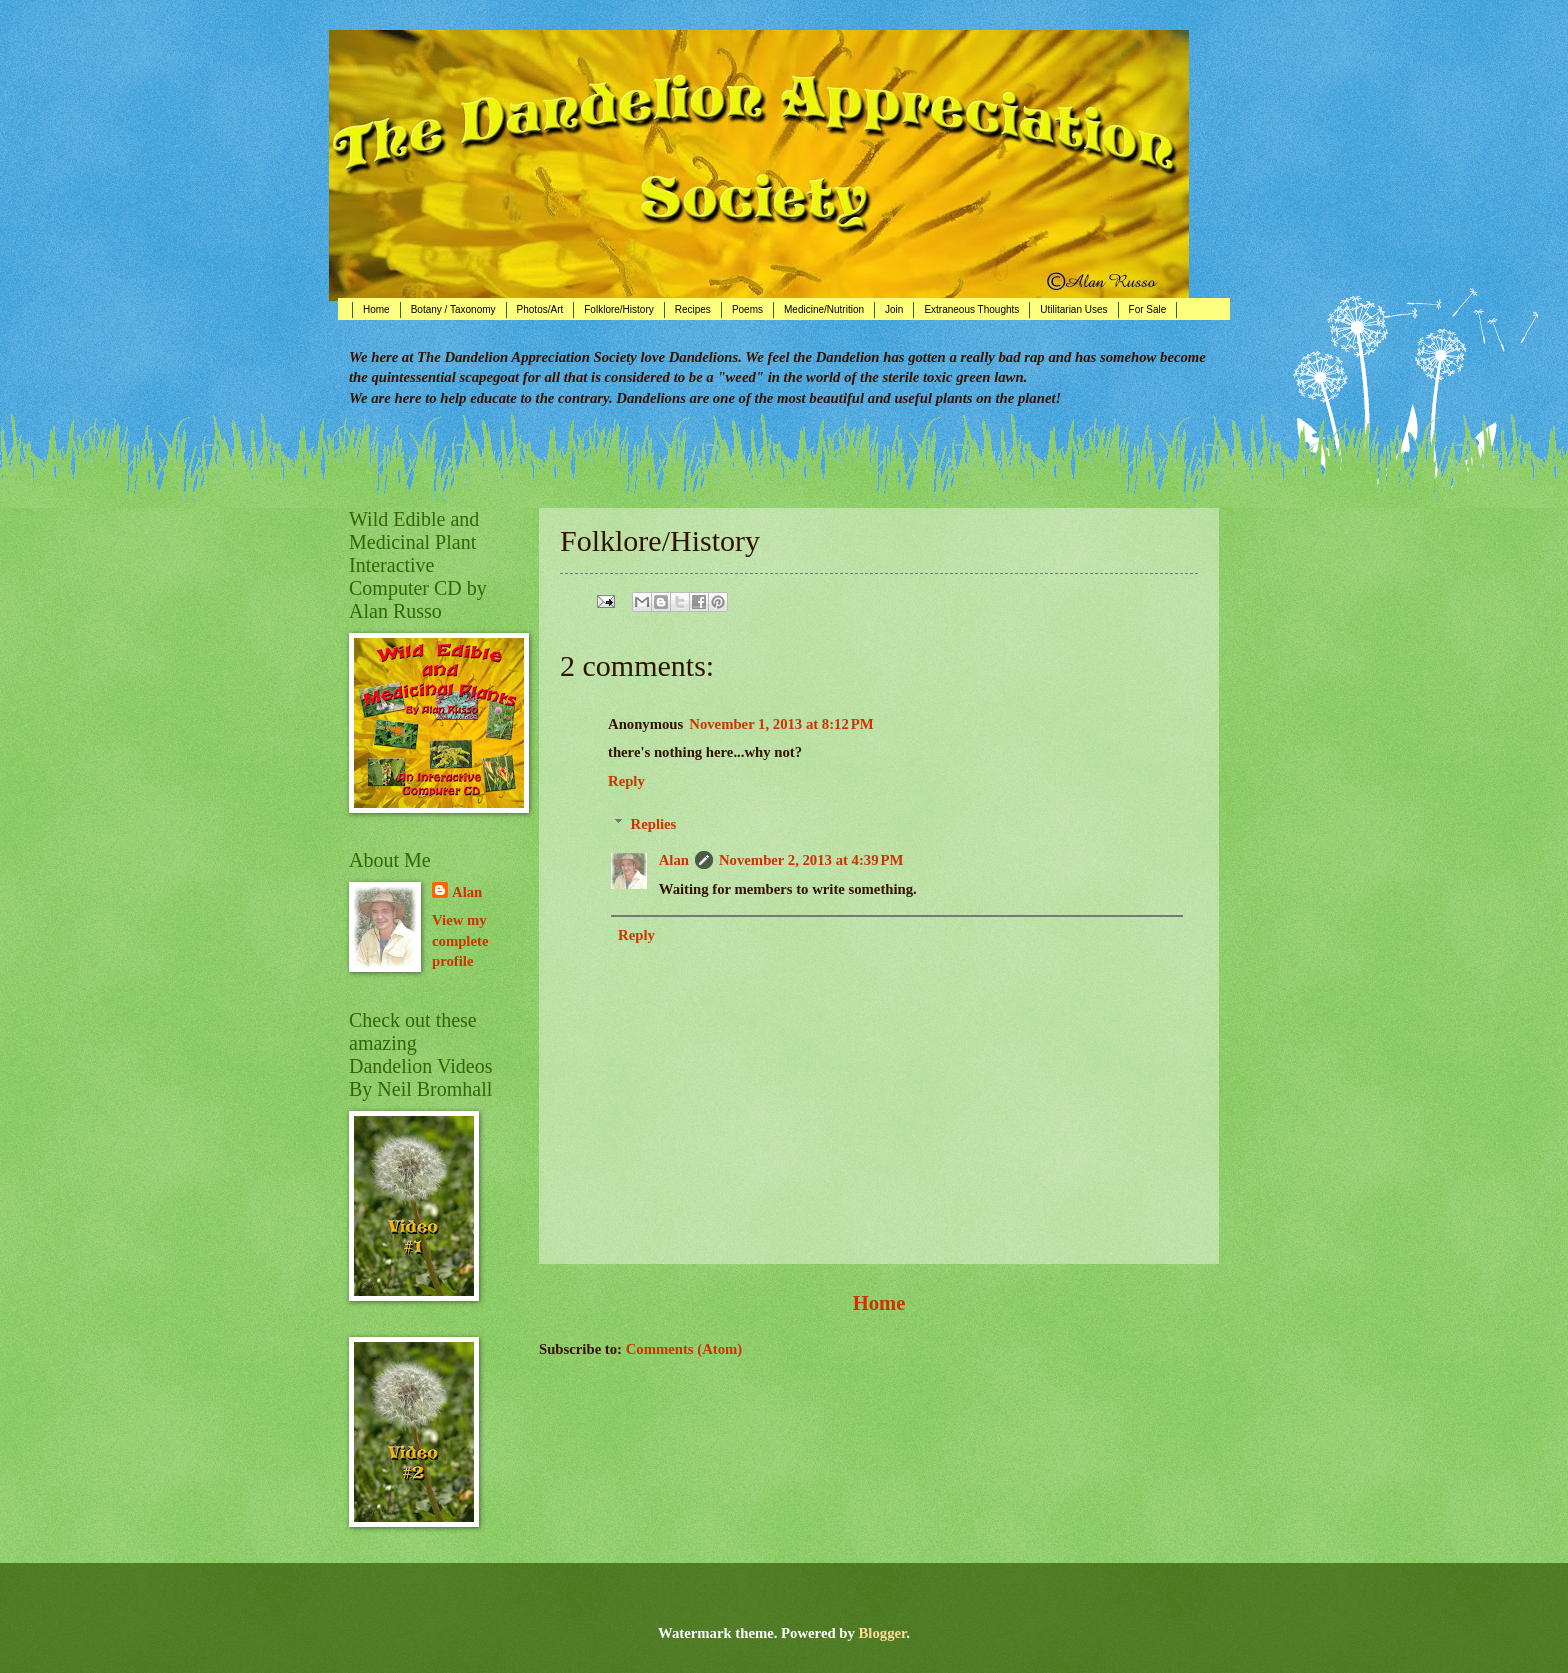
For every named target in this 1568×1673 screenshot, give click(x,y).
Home (376, 309)
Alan (674, 860)
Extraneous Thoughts (971, 309)
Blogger (883, 1633)
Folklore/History (618, 309)
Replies (654, 824)
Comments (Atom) (684, 1349)
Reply (626, 781)
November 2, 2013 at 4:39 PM (811, 860)
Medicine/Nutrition (824, 309)
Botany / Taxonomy (453, 309)
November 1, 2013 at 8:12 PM (781, 724)
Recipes (693, 309)
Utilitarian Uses (1073, 309)
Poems (747, 309)
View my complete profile (460, 940)
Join (894, 309)
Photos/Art (540, 309)
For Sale (1148, 309)
